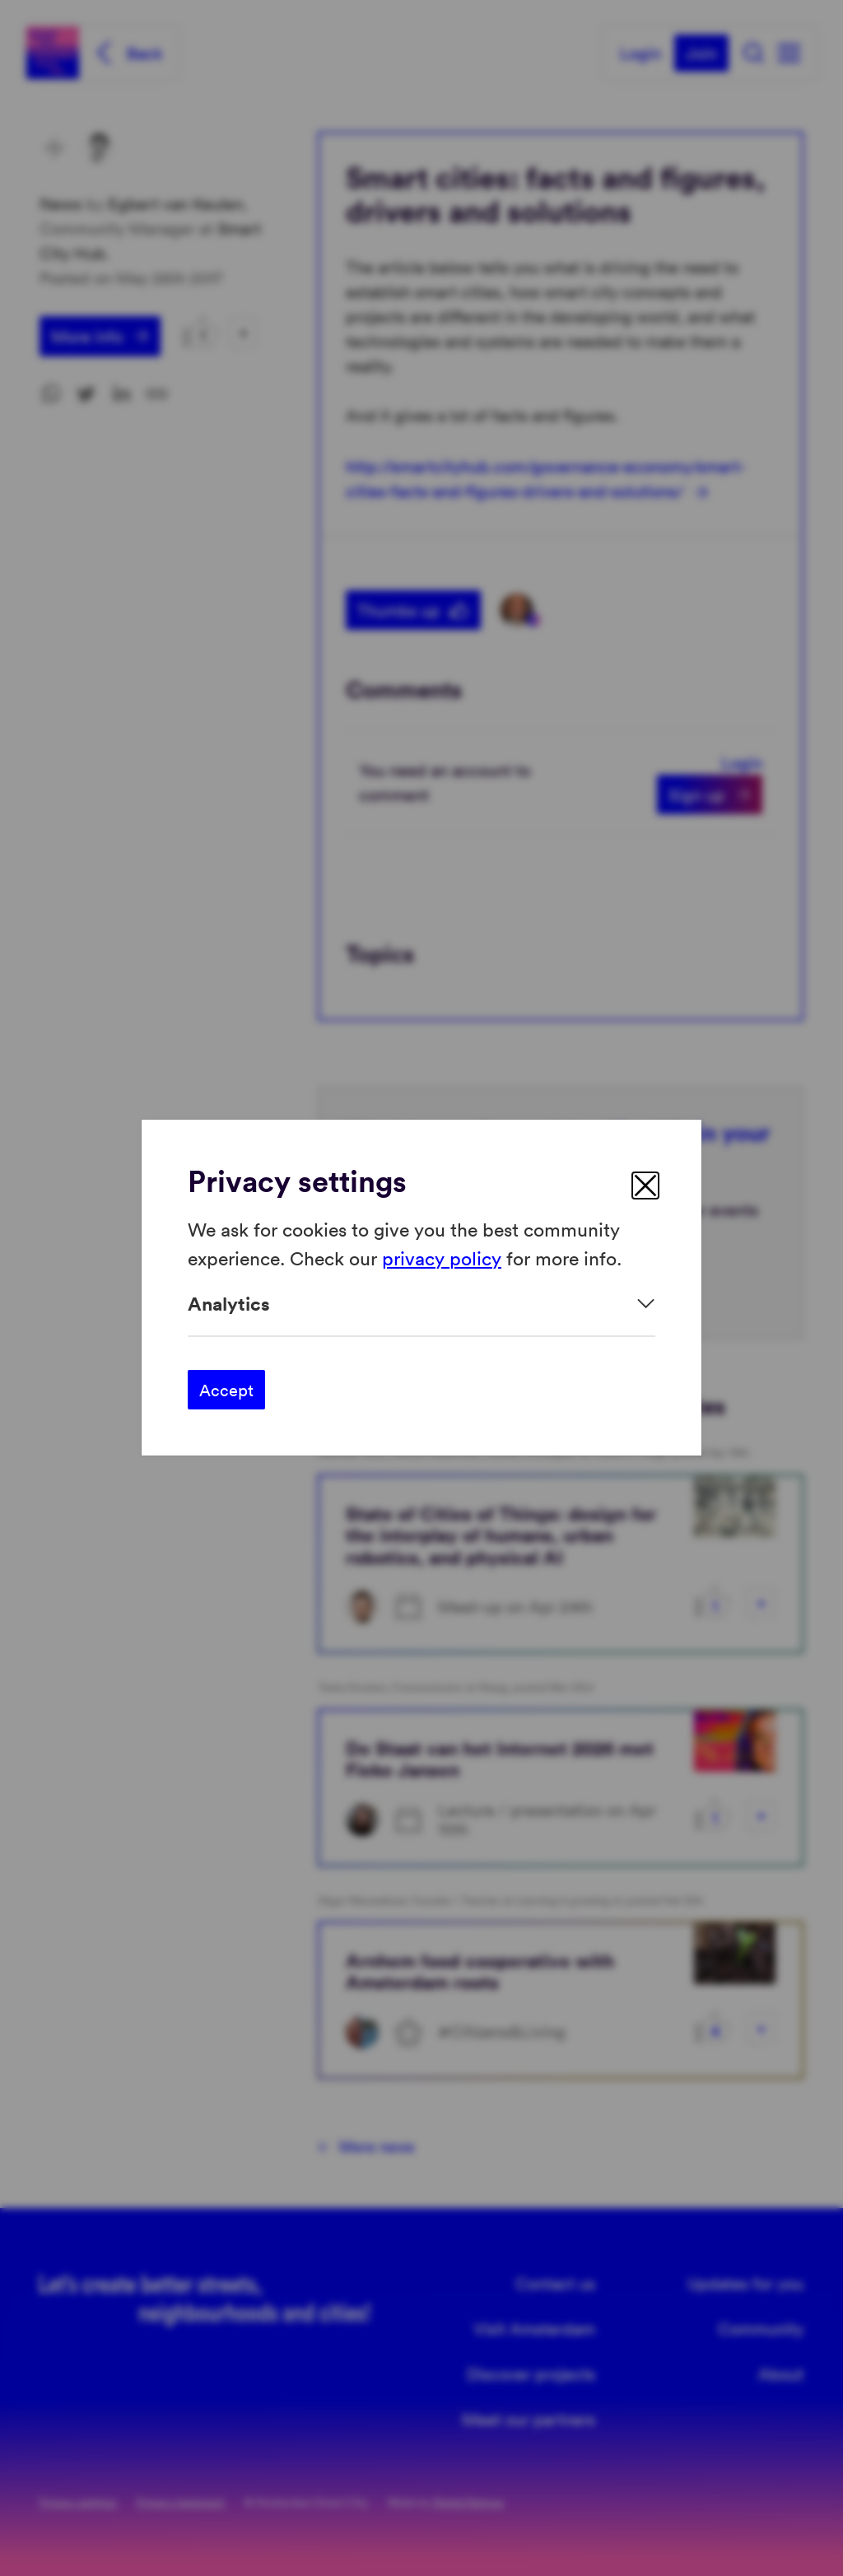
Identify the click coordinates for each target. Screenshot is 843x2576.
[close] (645, 1185)
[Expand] (421, 1303)
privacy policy (441, 1257)
